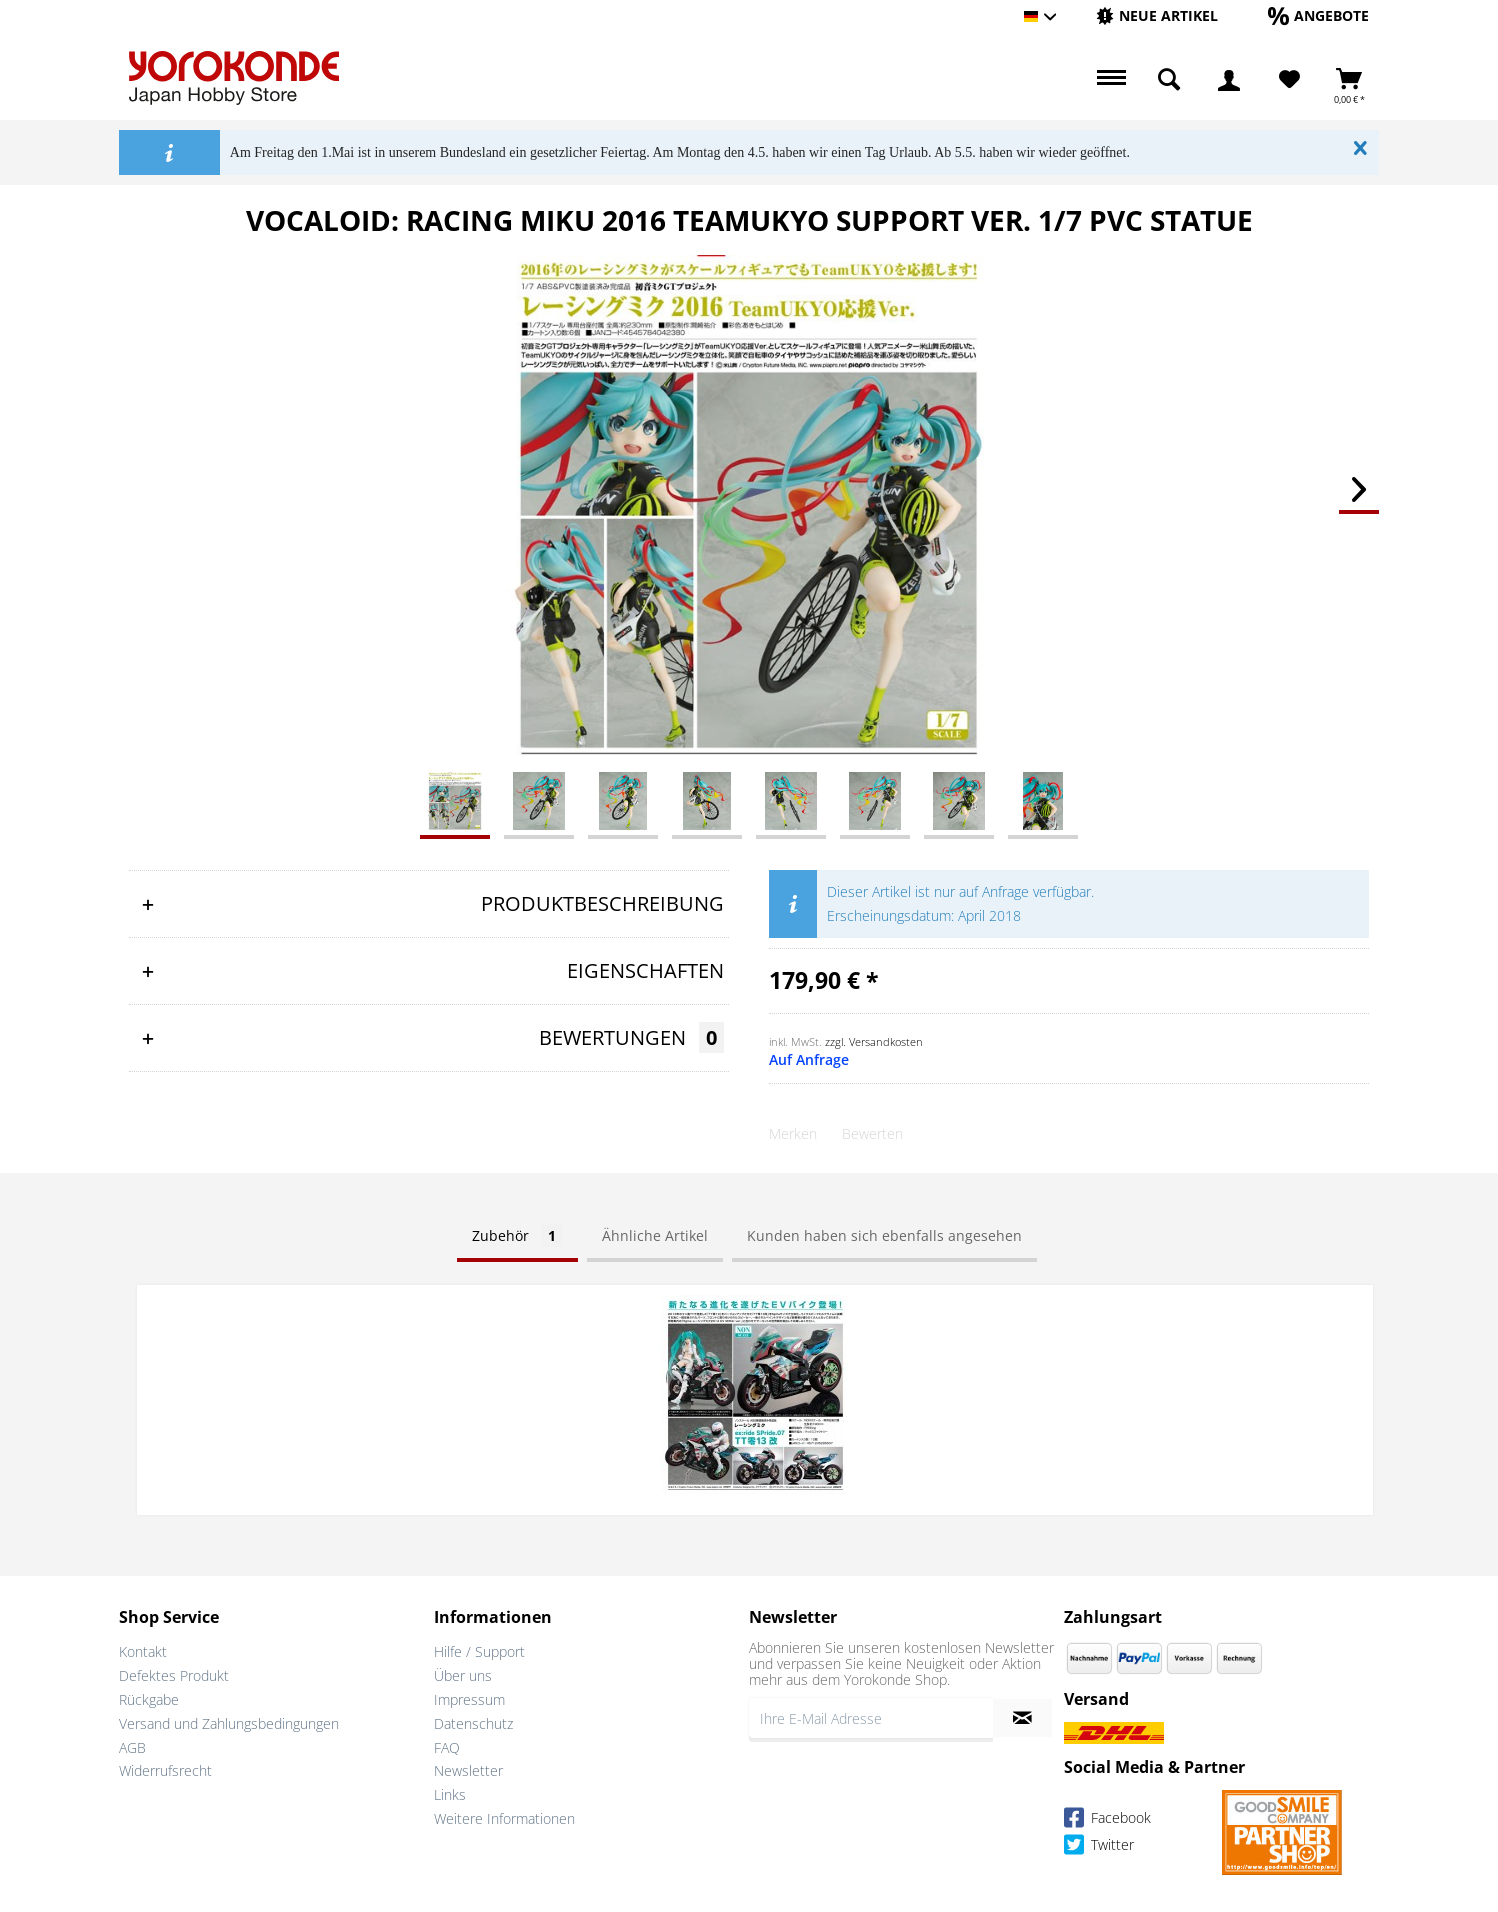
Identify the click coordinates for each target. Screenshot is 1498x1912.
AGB (132, 1744)
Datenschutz (473, 1720)
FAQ (447, 1744)
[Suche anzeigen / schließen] (1169, 80)
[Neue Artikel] (1157, 15)
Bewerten (872, 1133)
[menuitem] (1157, 16)
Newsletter (468, 1768)
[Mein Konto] (1229, 80)
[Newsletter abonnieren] (1022, 1716)
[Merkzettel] (1289, 80)
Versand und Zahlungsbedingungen (229, 1720)
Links (450, 1792)
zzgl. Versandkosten (874, 1041)
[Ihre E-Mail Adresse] (871, 1716)
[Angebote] (1318, 15)
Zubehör (517, 1235)
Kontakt (143, 1649)
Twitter (1099, 1844)
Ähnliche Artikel (655, 1235)
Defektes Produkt (174, 1673)
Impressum (469, 1697)
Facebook (1107, 1817)
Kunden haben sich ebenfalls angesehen (884, 1235)
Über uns (463, 1673)
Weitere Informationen (504, 1816)
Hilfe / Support (479, 1649)
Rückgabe (149, 1697)
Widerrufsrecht (165, 1768)
